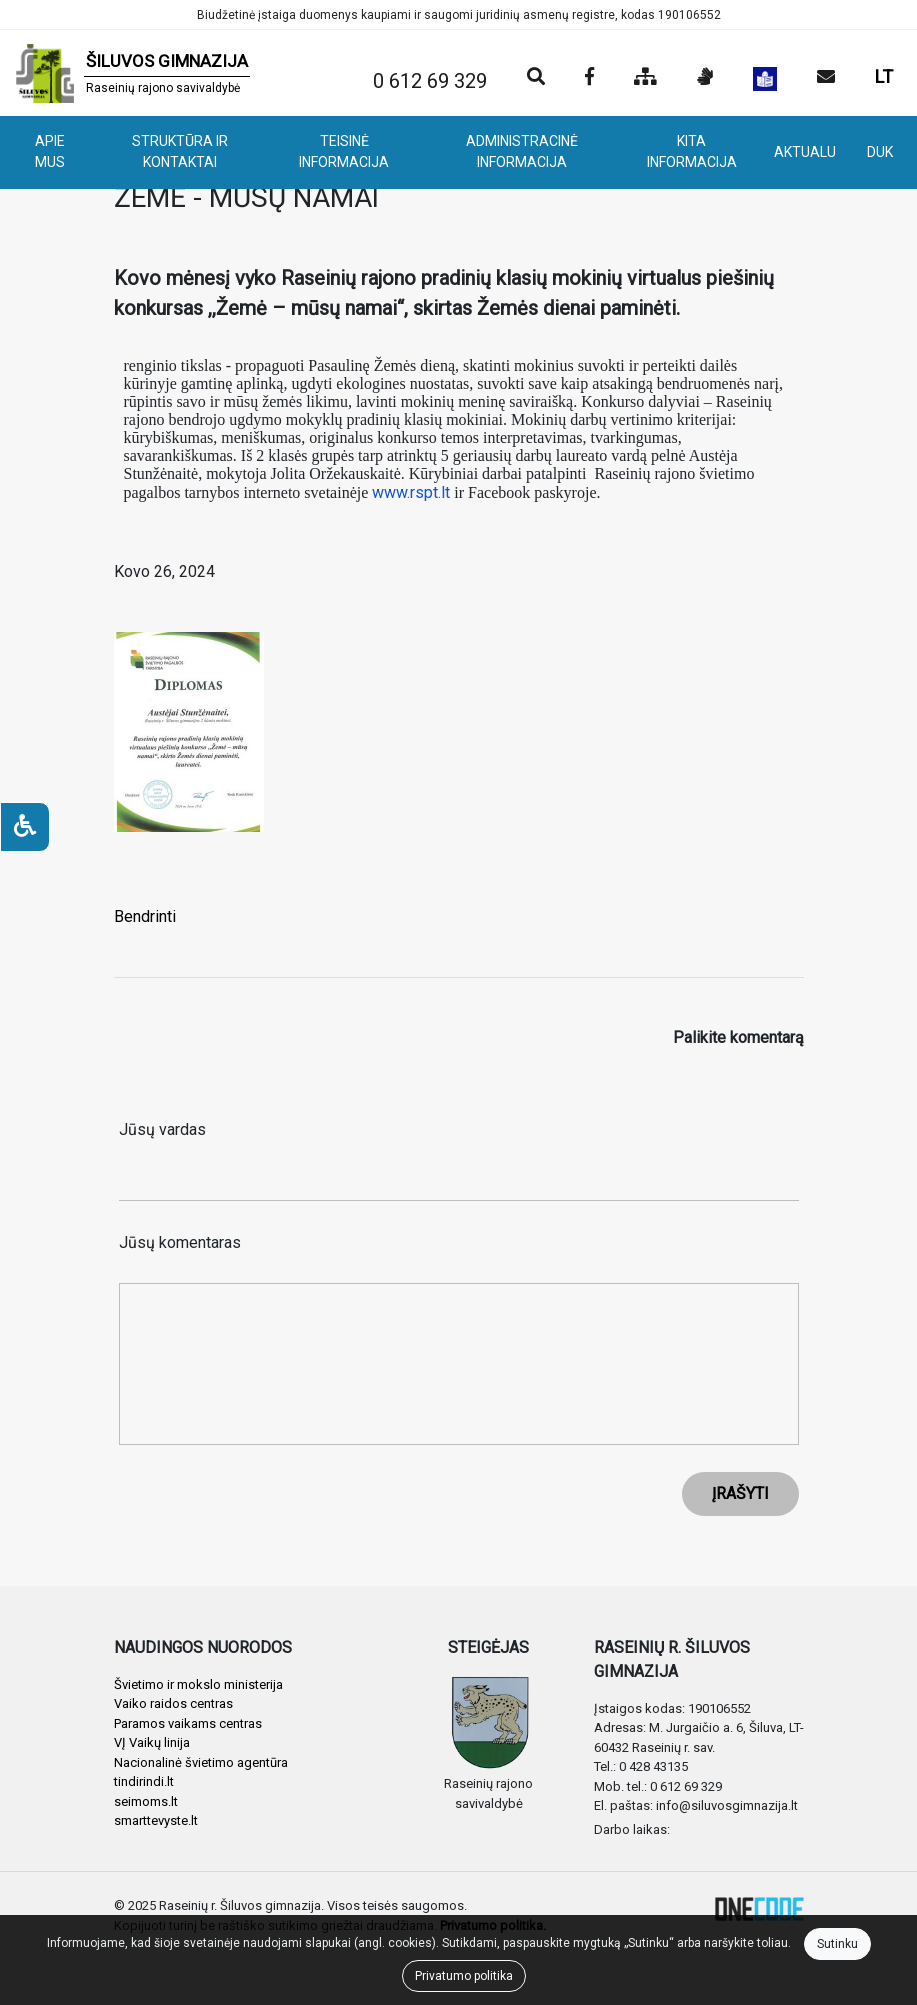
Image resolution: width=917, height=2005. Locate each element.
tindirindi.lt (144, 1781)
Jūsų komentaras (180, 1242)
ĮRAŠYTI (740, 1493)
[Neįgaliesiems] (25, 827)
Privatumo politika (464, 1976)
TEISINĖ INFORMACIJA (344, 151)
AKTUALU (805, 152)
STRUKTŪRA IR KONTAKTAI (180, 151)
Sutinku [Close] (837, 1944)
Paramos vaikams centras (188, 1723)
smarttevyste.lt (156, 1820)
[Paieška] (536, 78)
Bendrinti (145, 916)
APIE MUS (50, 151)
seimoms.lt (146, 1801)
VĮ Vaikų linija (152, 1742)
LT (884, 76)
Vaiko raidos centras (173, 1703)
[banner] (133, 73)
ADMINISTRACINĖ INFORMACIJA (522, 151)
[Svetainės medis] (645, 78)
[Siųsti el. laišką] (826, 78)
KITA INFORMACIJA (692, 151)
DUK (880, 152)
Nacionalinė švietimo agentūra (201, 1762)
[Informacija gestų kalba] (705, 78)
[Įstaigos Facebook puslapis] (589, 78)
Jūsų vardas (162, 1129)
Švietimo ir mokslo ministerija (198, 1684)
